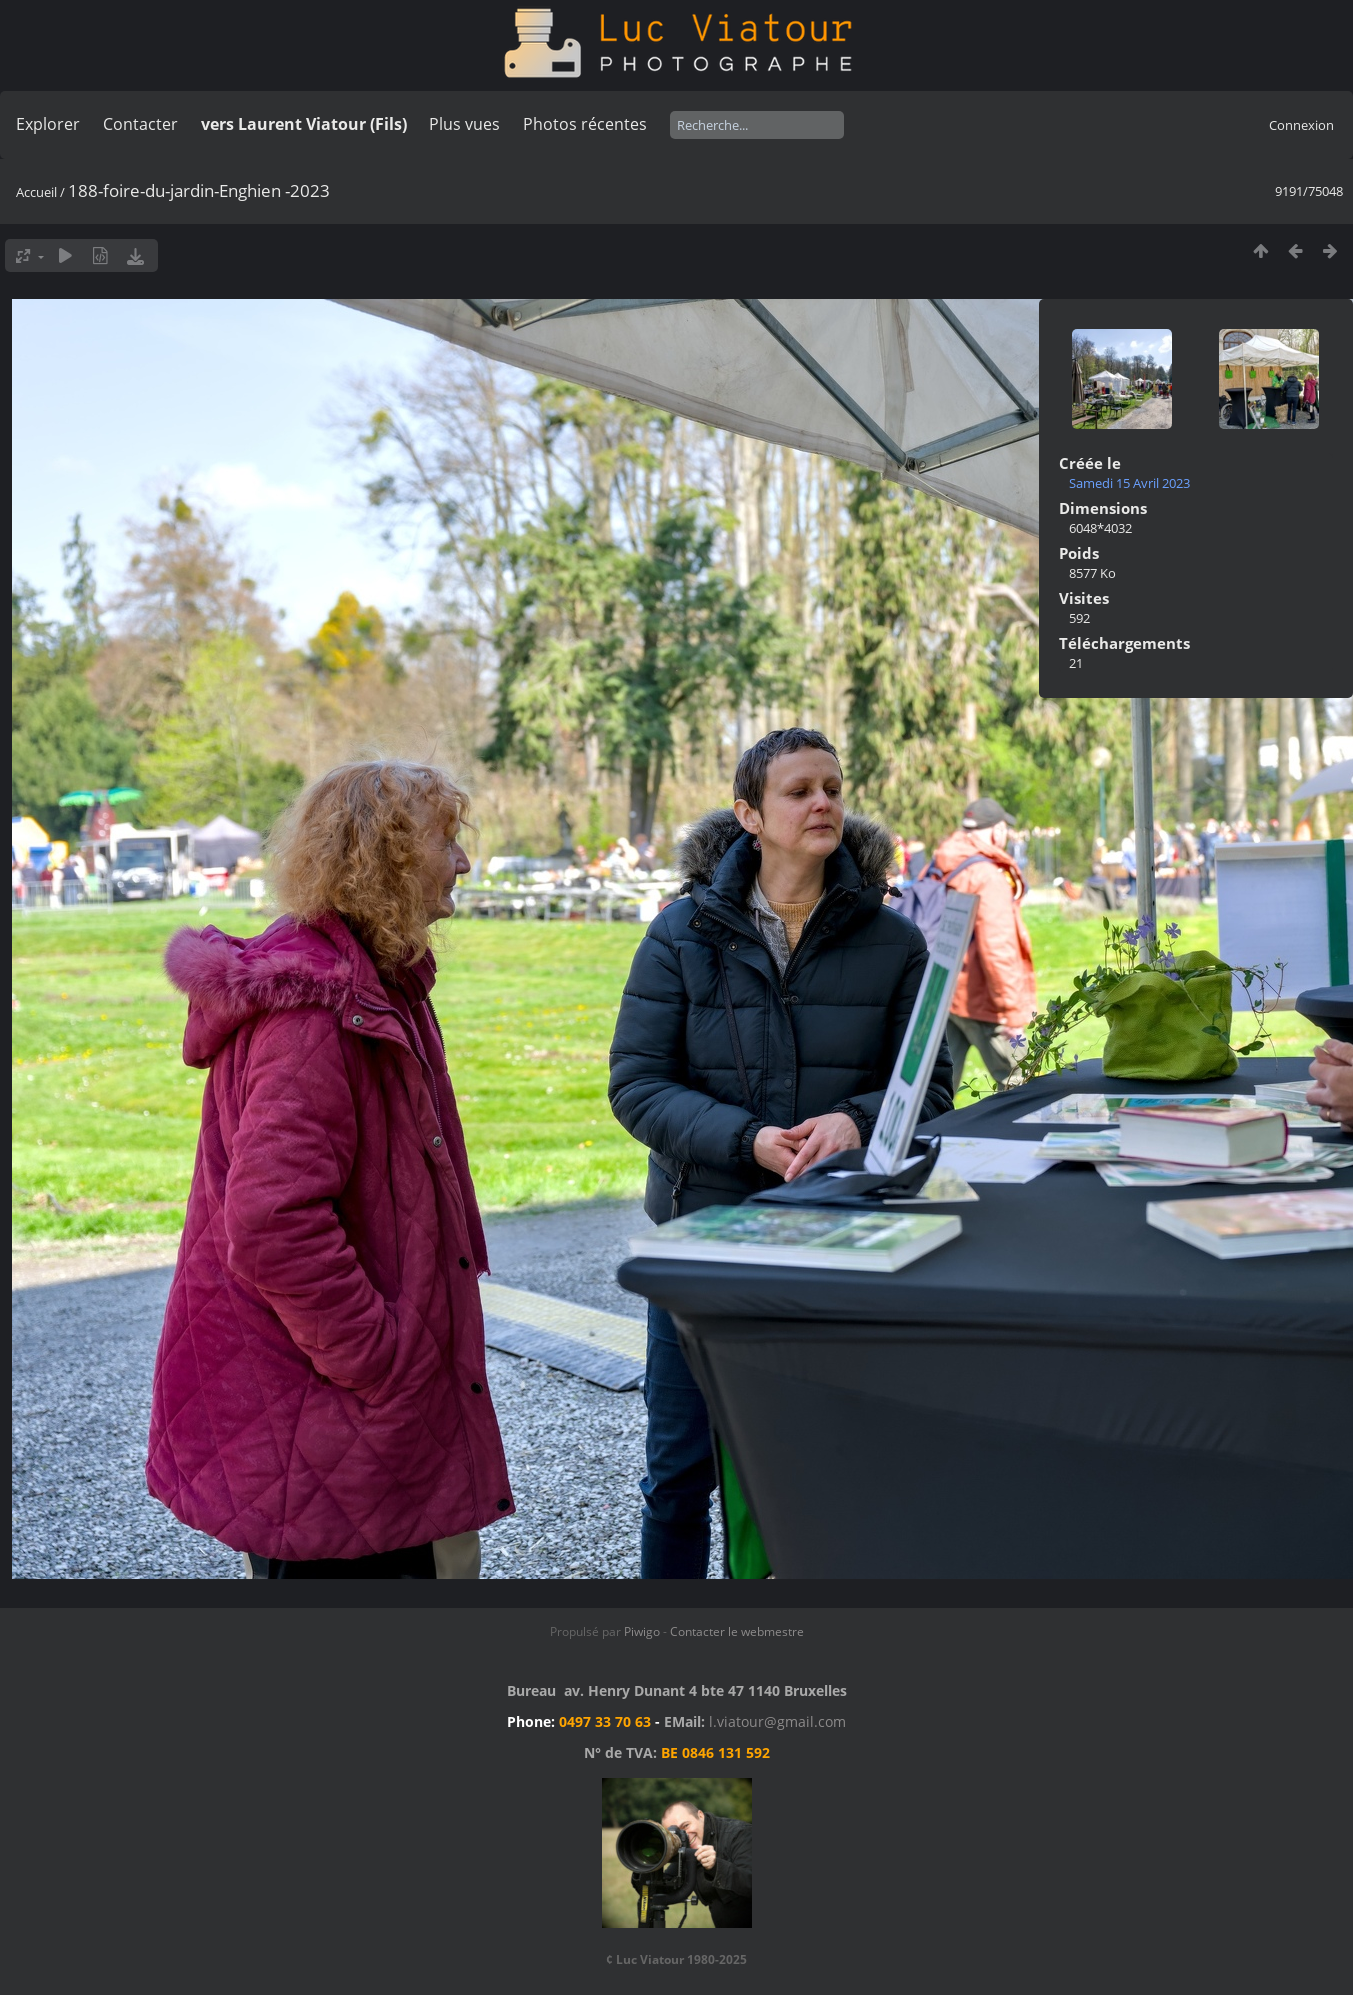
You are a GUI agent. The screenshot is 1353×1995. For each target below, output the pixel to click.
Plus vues (464, 124)
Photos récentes (585, 124)
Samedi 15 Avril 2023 (1129, 483)
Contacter (140, 124)
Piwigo (642, 1631)
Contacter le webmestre (737, 1631)
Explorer (48, 124)
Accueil (36, 192)
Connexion (1301, 125)
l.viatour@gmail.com (777, 1721)
